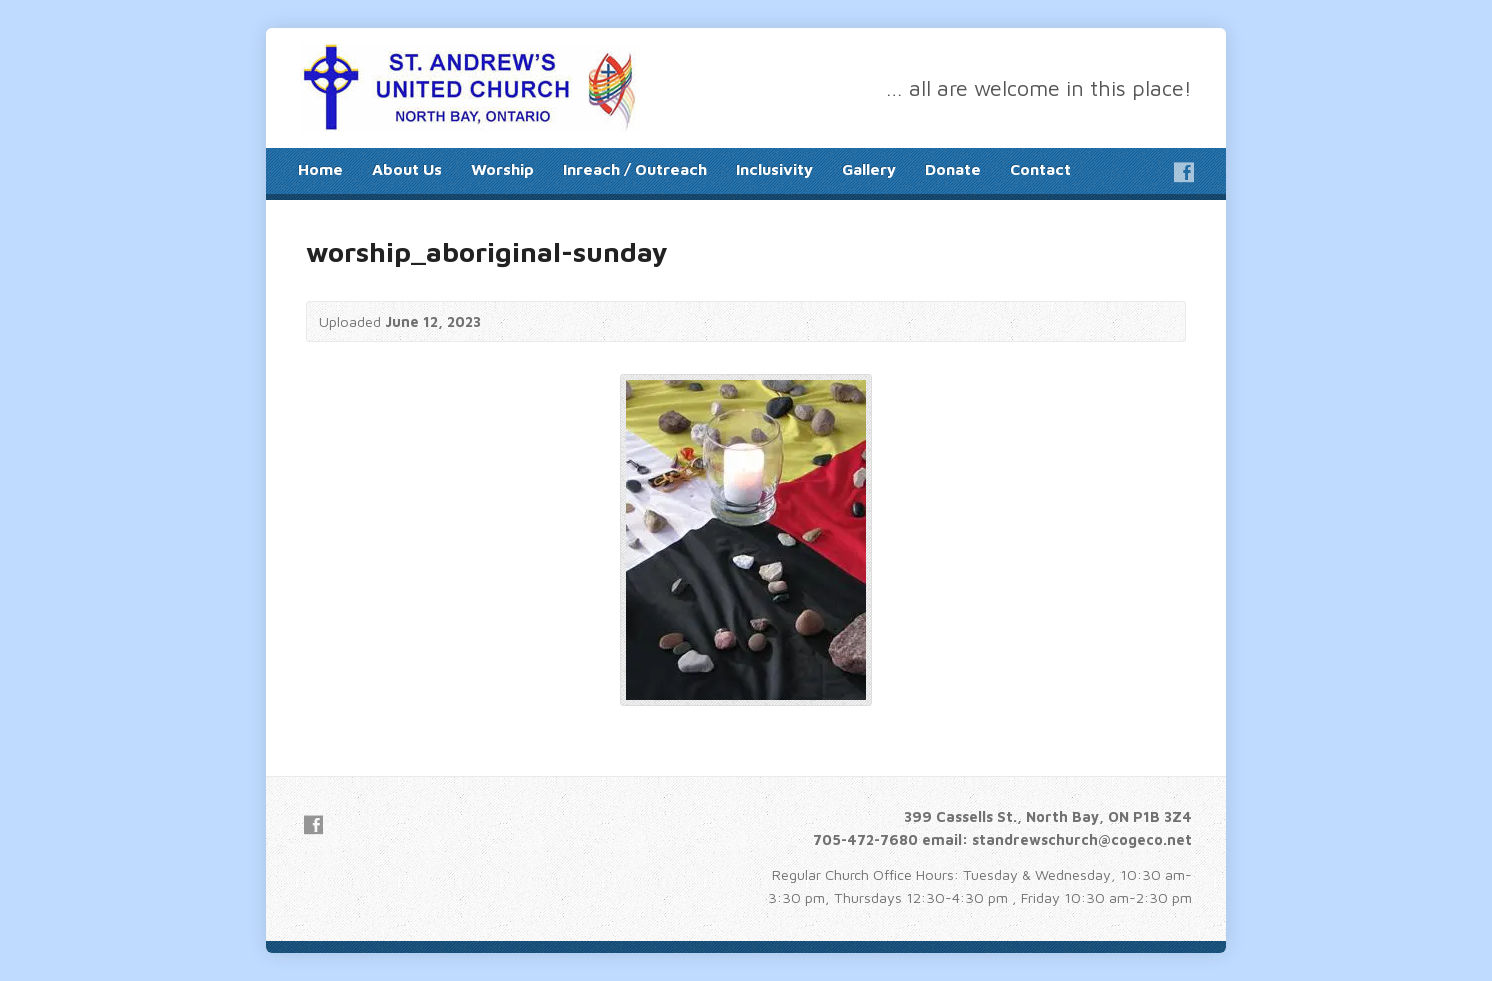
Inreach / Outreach (635, 169)
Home (320, 169)
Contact (1040, 169)
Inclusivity (774, 169)
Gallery (869, 169)
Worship (502, 169)
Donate (953, 169)
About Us (407, 169)
